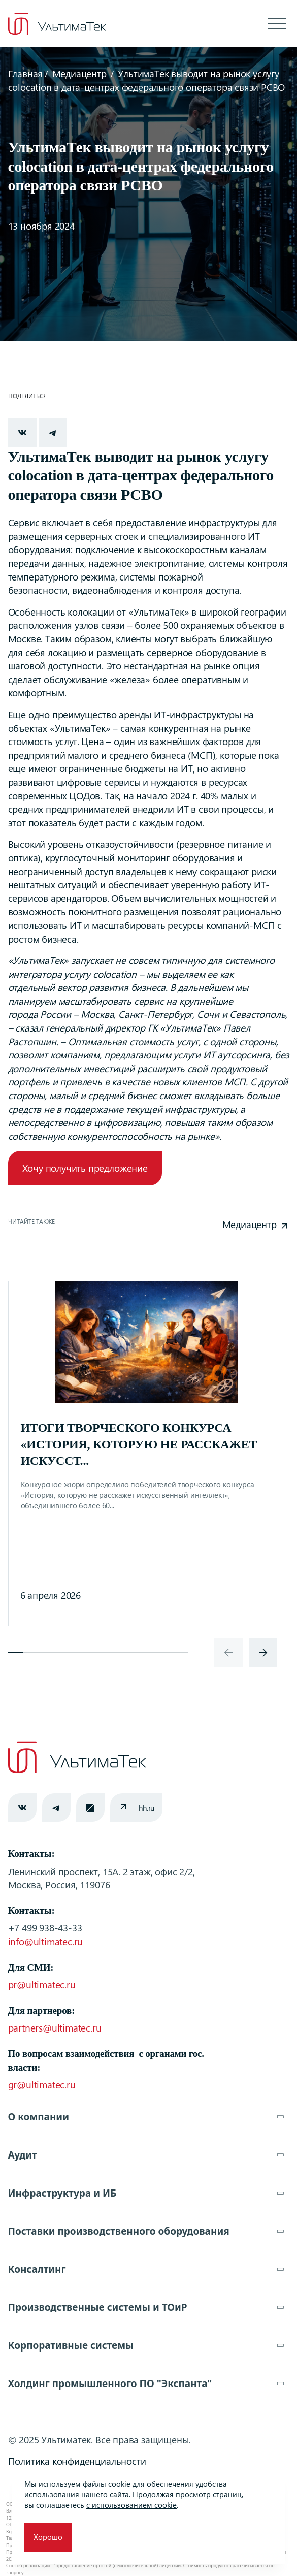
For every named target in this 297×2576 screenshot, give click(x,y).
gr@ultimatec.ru (42, 2084)
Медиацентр (79, 73)
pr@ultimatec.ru (42, 1984)
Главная (25, 73)
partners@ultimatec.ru (55, 2027)
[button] (15, 1652)
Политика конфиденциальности (77, 2461)
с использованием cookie (131, 2505)
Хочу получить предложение (85, 1168)
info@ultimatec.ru (45, 1941)
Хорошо (48, 2537)
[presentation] (228, 1652)
